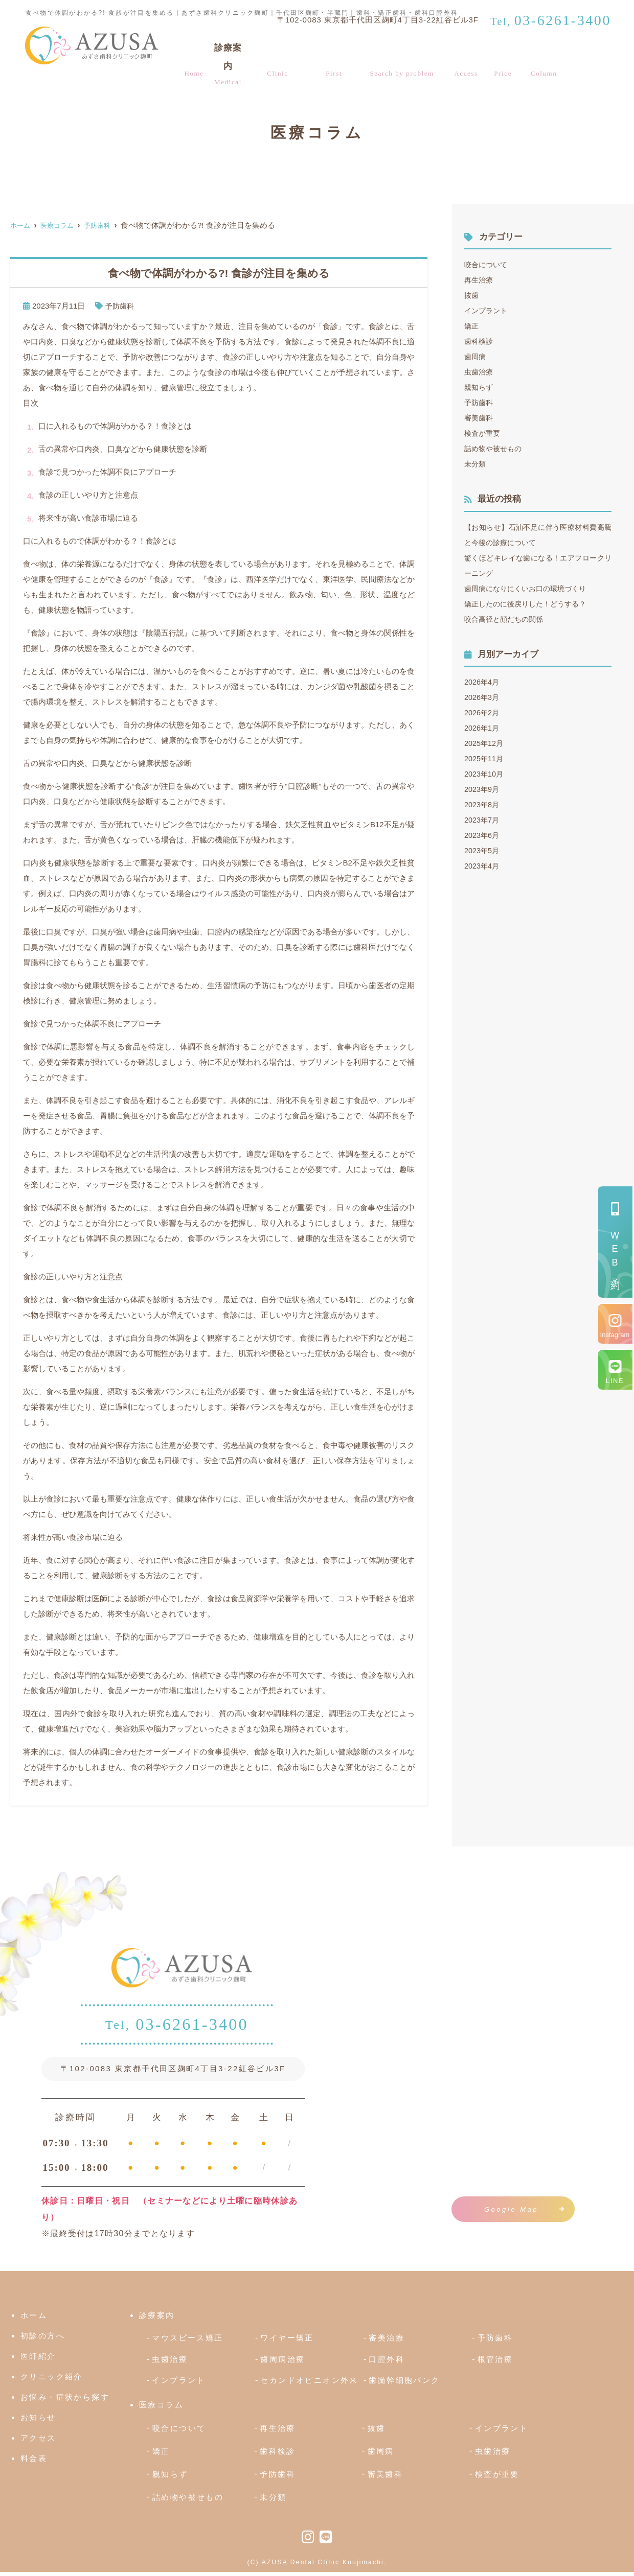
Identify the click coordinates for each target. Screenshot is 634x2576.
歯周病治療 (282, 2363)
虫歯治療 (479, 371)
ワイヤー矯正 (286, 2342)
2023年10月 (484, 773)
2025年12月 (484, 743)
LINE (615, 1381)
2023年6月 (482, 835)
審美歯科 (479, 417)
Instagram (615, 1335)
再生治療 (479, 279)
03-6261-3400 (177, 2026)
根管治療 (495, 2363)
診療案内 (225, 57)
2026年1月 (482, 727)
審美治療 (386, 2342)
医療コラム (545, 57)
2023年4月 (482, 865)
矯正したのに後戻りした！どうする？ (529, 603)
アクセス (472, 57)
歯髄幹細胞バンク (404, 2384)
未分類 (475, 463)
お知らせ (38, 2422)
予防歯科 (120, 305)
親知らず (479, 387)
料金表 (506, 57)
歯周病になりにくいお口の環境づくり (529, 588)
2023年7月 (482, 819)
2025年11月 (484, 758)
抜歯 (472, 295)
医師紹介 (38, 2360)
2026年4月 (482, 681)
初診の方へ (335, 57)
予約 (615, 1253)
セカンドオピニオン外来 (309, 2384)
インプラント (487, 310)
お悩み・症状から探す (406, 57)
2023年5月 (482, 850)
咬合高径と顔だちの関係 (506, 619)
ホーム (191, 57)
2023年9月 (482, 789)
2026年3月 (482, 697)
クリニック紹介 (278, 57)
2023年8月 (482, 804)
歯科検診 (479, 341)
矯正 (472, 325)
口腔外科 (386, 2363)
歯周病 (475, 356)
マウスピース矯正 (187, 2342)
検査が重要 (483, 433)
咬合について (487, 264)
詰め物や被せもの (495, 448)
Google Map (511, 2209)
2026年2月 (482, 712)
